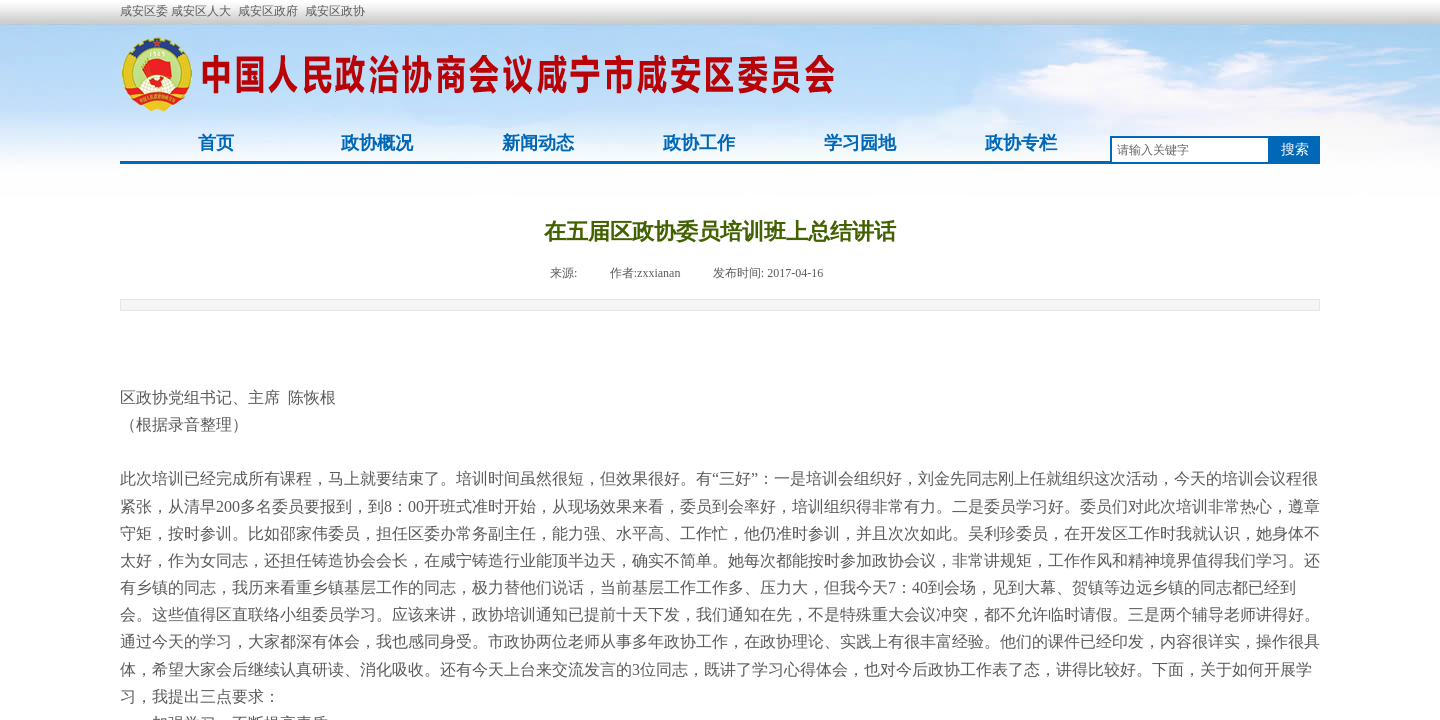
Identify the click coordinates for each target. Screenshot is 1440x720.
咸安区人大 (201, 11)
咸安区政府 (268, 11)
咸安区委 (145, 11)
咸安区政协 (335, 11)
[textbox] (1190, 150)
